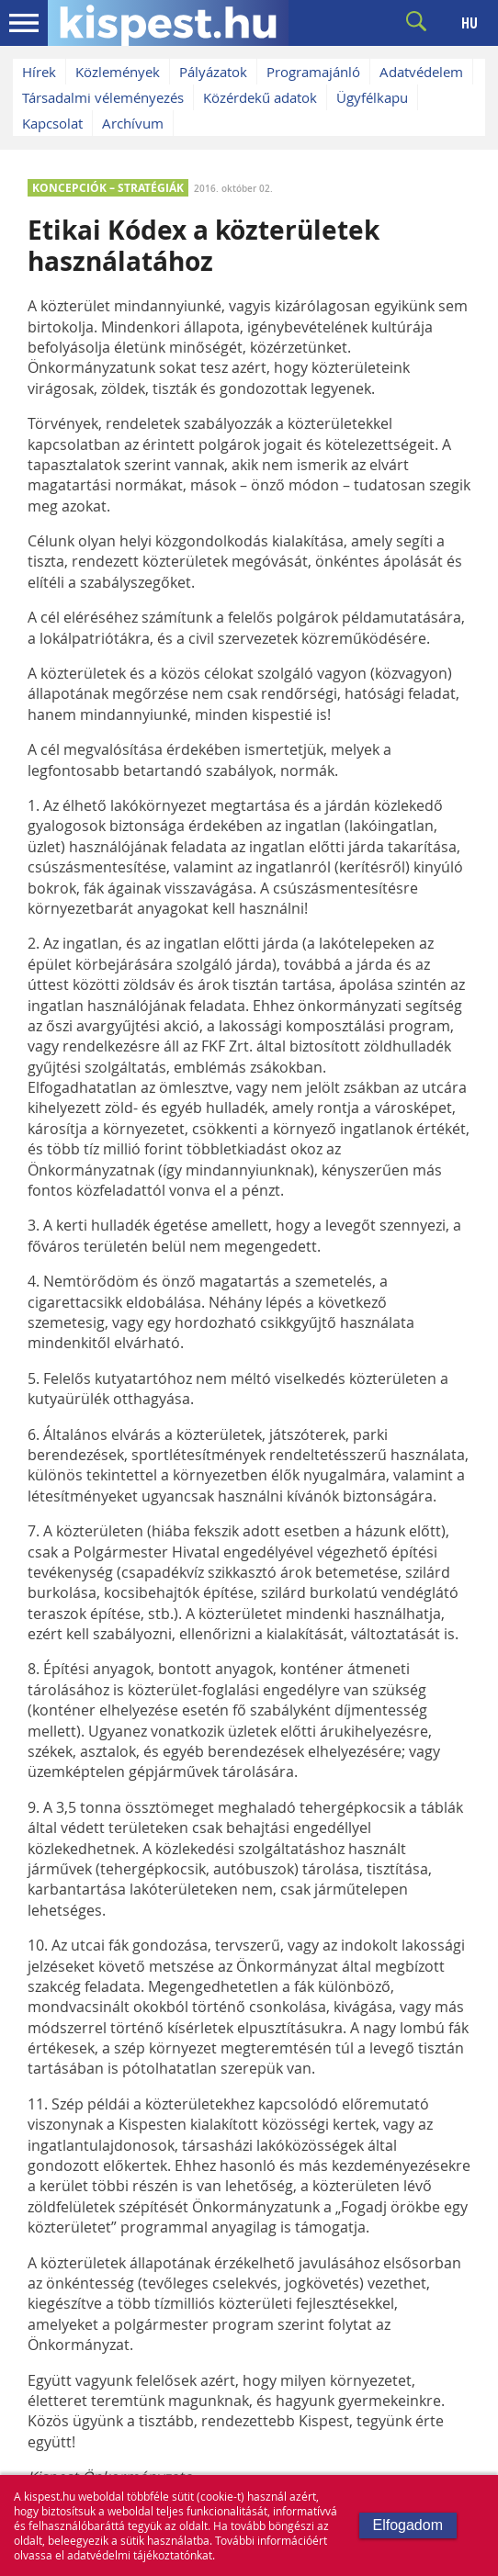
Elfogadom (408, 2525)
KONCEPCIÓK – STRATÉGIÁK (108, 188)
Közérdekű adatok (260, 97)
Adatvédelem (421, 71)
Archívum (133, 123)
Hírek (39, 71)
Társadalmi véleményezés (103, 97)
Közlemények (117, 71)
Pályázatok (213, 71)
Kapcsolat (52, 123)
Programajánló (313, 71)
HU (469, 23)
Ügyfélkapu (372, 97)
